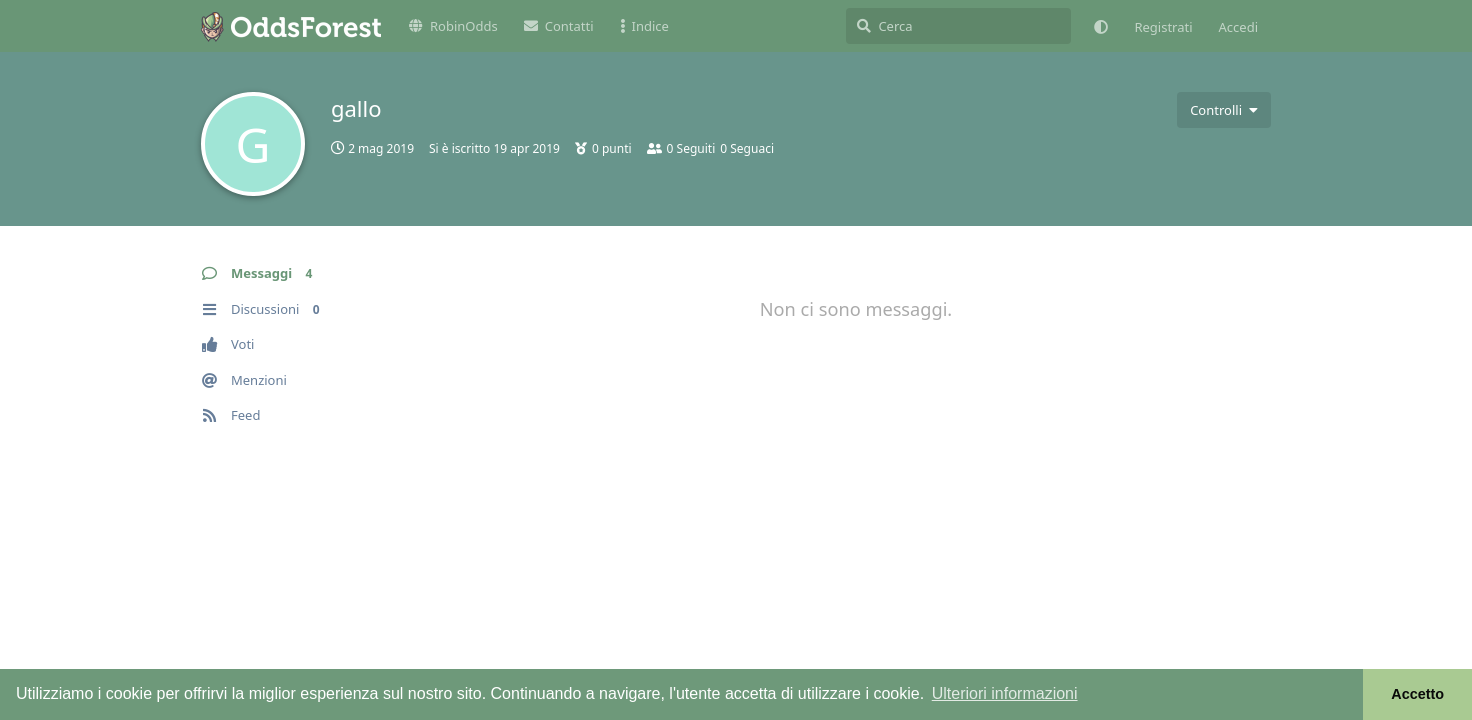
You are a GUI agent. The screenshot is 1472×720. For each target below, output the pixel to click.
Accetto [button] (1417, 694)
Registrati (1163, 27)
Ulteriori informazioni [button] (1005, 693)
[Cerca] (958, 26)
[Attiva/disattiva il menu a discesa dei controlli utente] (1224, 110)
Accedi (1238, 27)
